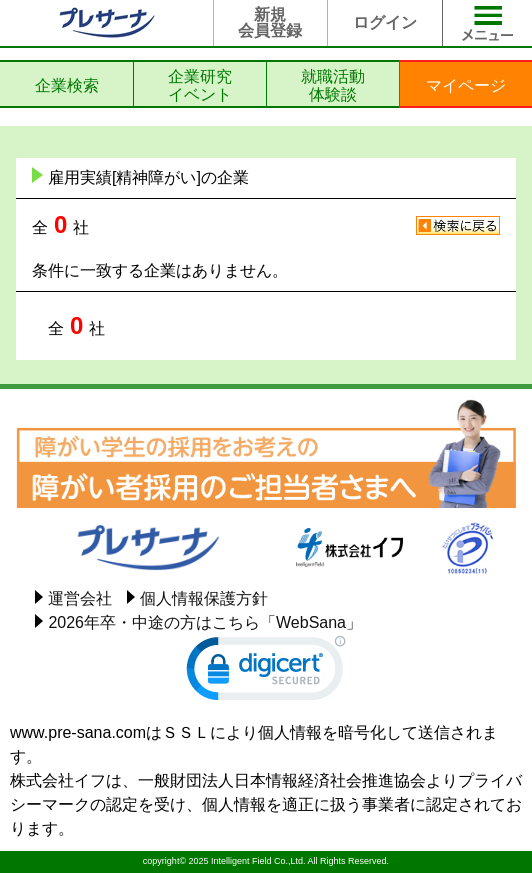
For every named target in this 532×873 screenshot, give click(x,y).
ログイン (385, 22)
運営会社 (80, 598)
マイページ (466, 85)
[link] (266, 673)
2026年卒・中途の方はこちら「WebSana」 (205, 622)
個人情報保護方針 (204, 598)
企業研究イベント (200, 85)
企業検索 (67, 85)
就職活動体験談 (333, 85)
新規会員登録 (270, 22)
